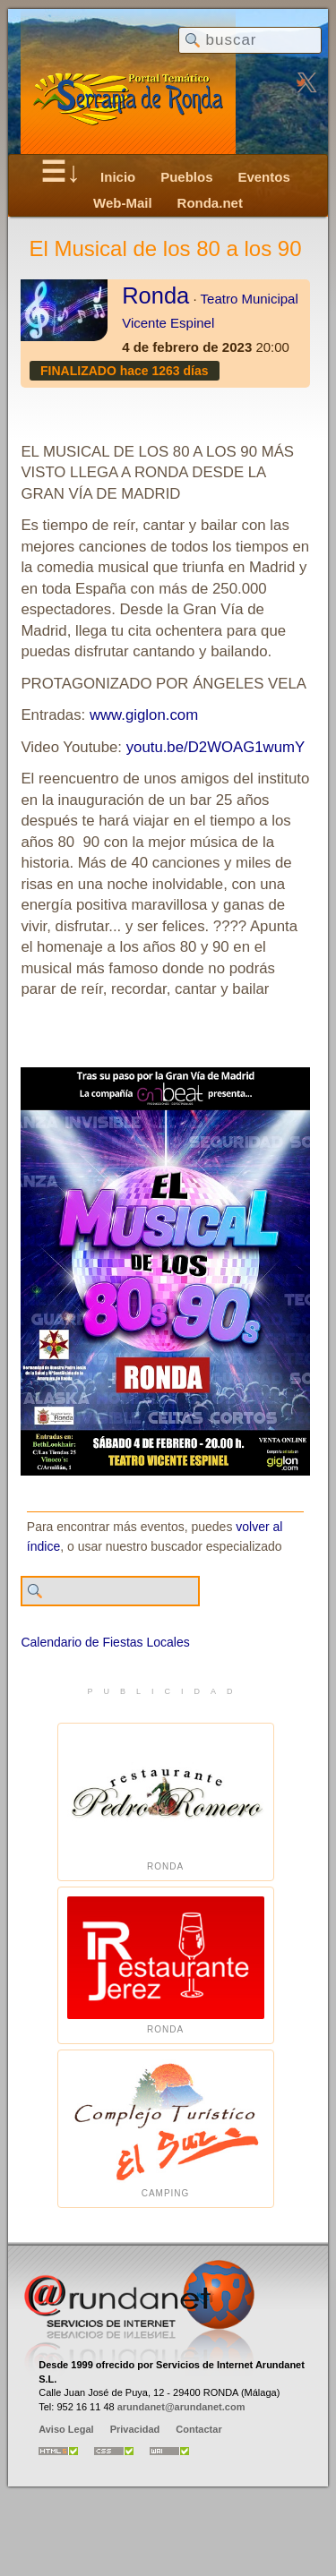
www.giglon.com (144, 714)
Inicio (117, 176)
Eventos (263, 176)
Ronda (155, 295)
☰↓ (60, 172)
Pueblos (186, 176)
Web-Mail (122, 202)
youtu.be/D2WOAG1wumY (216, 747)
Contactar (198, 2429)
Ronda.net (210, 202)
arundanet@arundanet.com (181, 2406)
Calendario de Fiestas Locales (105, 1642)
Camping (165, 2128)
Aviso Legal (66, 2429)
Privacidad (135, 2429)
